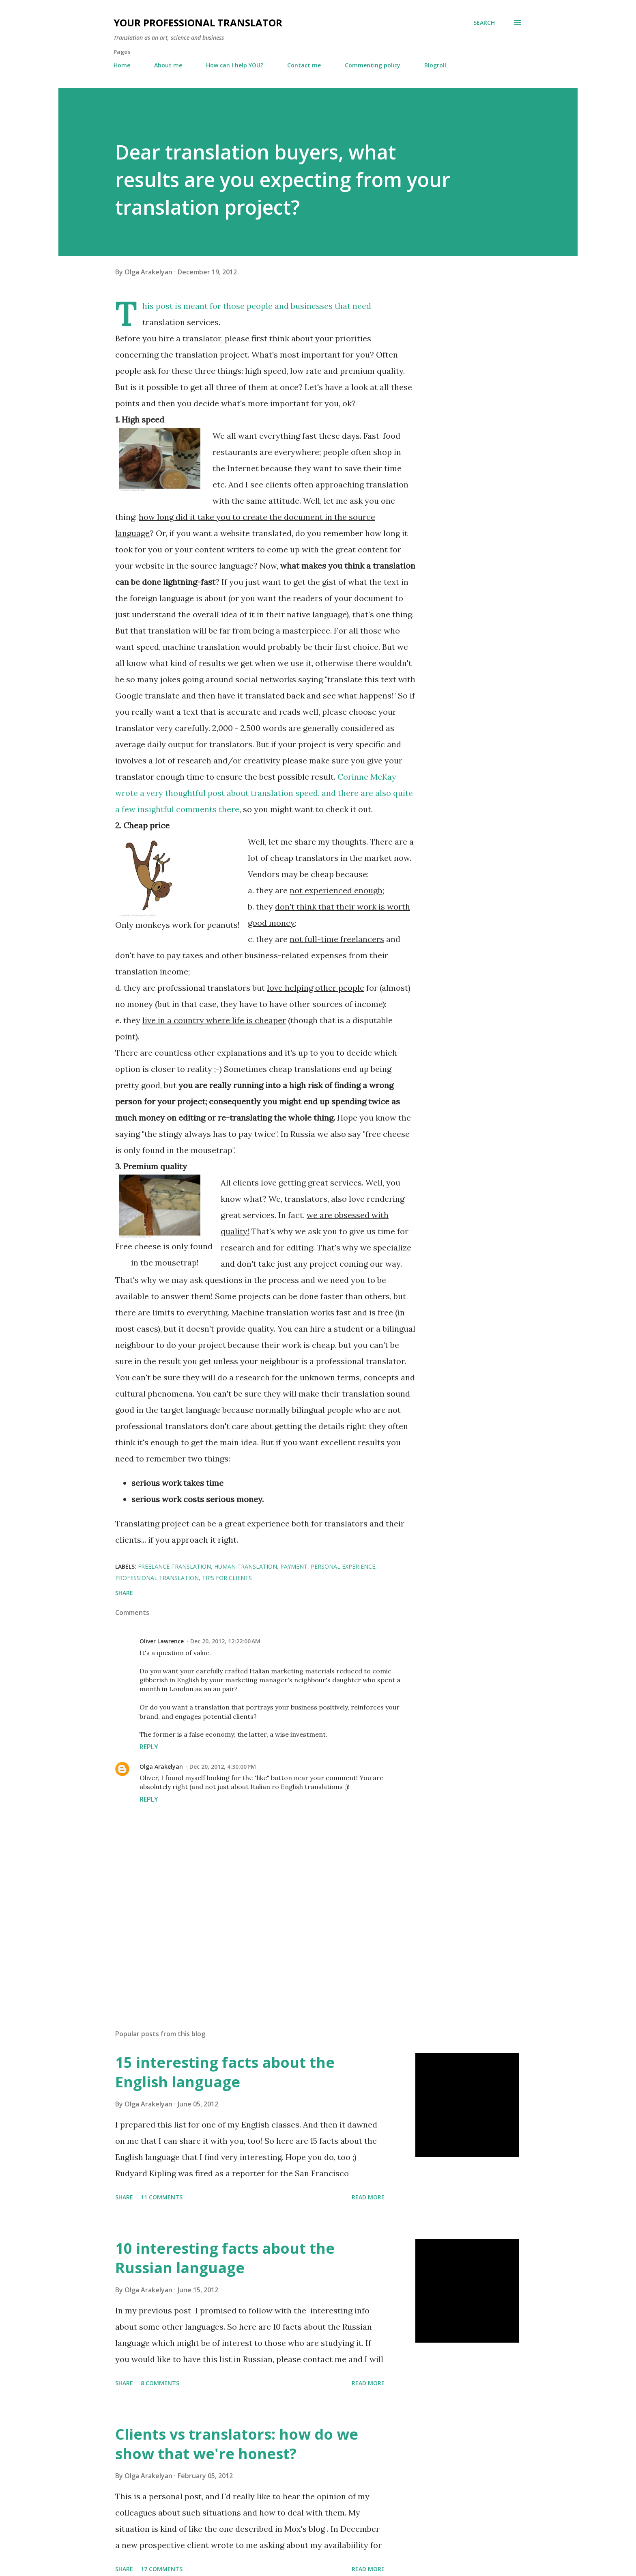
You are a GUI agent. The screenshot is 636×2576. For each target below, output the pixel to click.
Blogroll (435, 65)
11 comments (162, 2197)
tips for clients (227, 1578)
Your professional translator (198, 22)
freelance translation (174, 1566)
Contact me (304, 65)
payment (293, 1566)
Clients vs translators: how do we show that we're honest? (236, 2444)
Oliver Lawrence (162, 1641)
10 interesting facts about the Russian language (225, 2258)
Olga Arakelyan (161, 1766)
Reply (149, 1746)
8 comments (160, 2383)
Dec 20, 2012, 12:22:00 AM (225, 1641)
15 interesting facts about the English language (225, 2072)
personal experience (343, 1566)
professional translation (157, 1578)
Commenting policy (372, 65)
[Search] (484, 23)
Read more (368, 2197)
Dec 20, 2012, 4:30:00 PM (222, 1766)
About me (168, 65)
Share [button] (124, 1593)
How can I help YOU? (234, 65)
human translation (245, 1566)
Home (122, 65)
